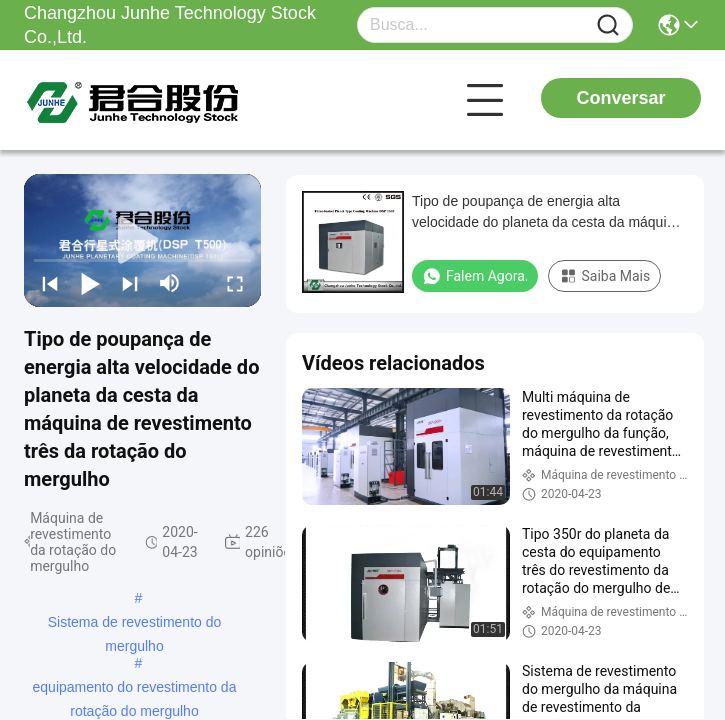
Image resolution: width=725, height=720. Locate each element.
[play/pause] (90, 283)
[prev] (50, 283)
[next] (130, 283)
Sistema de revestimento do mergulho (135, 624)
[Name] (608, 25)
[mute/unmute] (170, 283)
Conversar (620, 98)
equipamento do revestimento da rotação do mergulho (135, 689)
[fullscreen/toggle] (235, 283)
